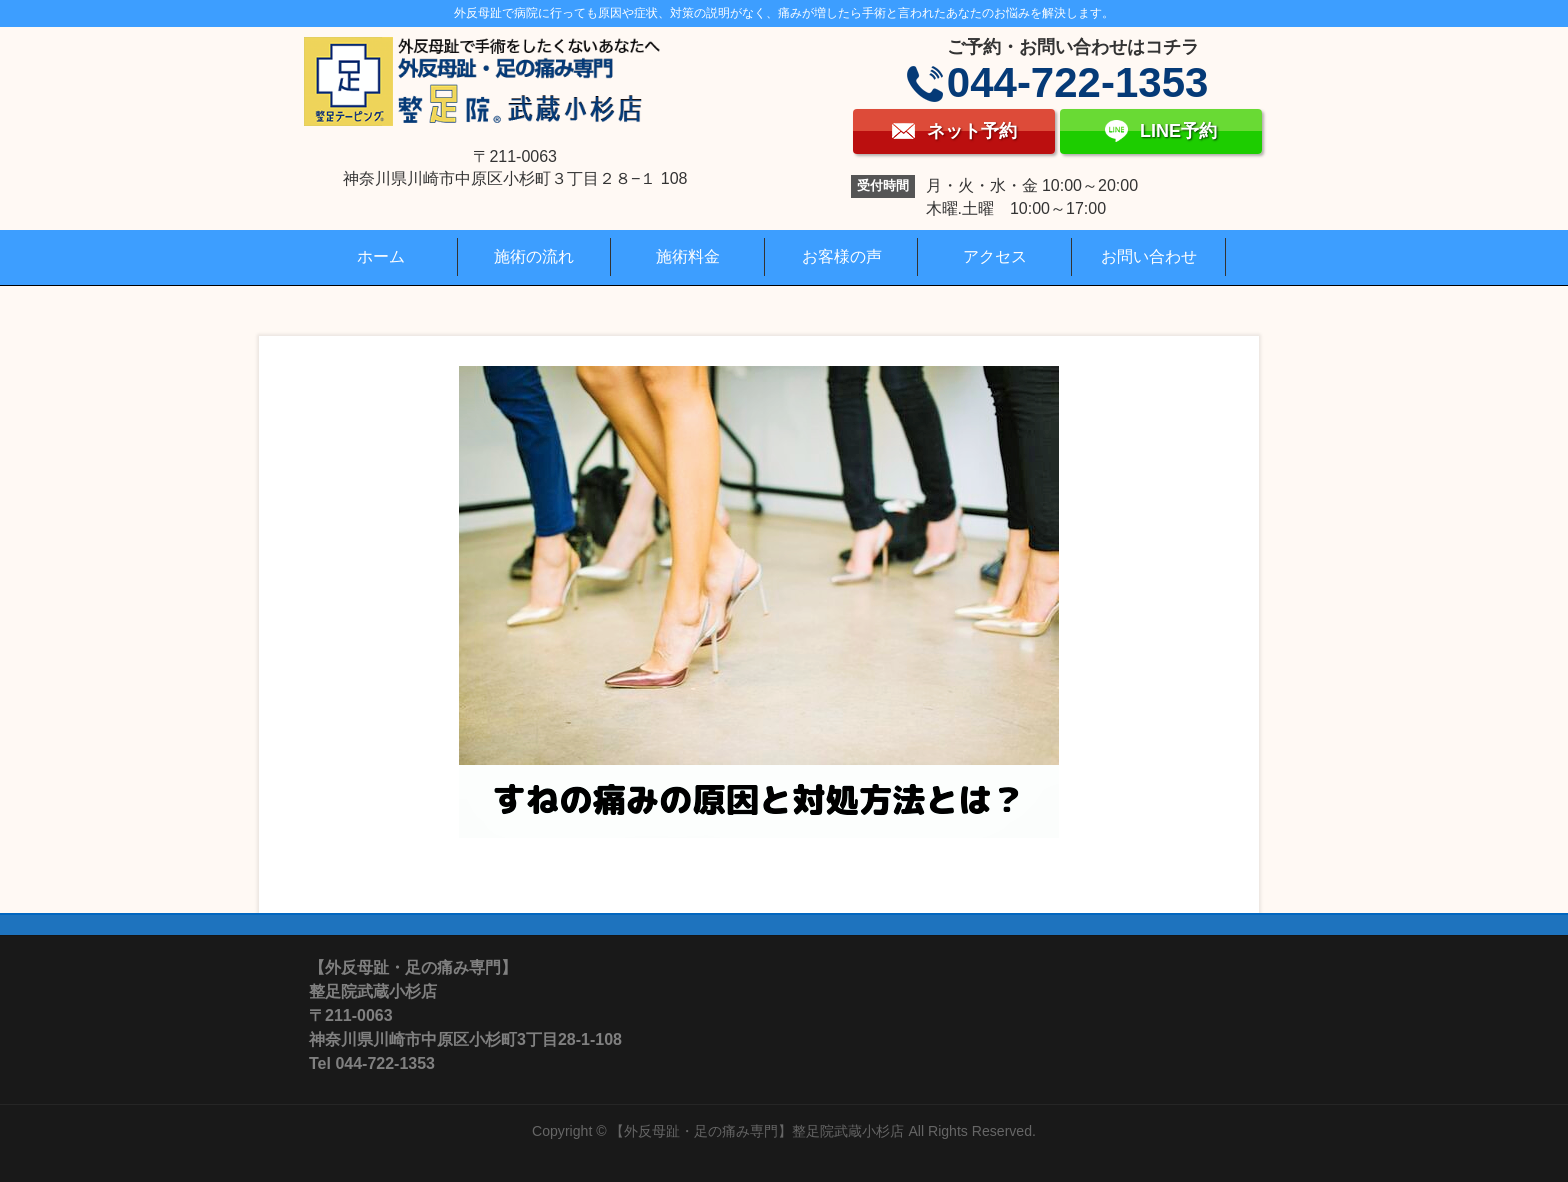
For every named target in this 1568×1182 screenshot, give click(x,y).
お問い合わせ (1149, 256)
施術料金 (688, 256)
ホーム (381, 256)
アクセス (995, 256)
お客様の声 (842, 256)
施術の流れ (534, 256)
